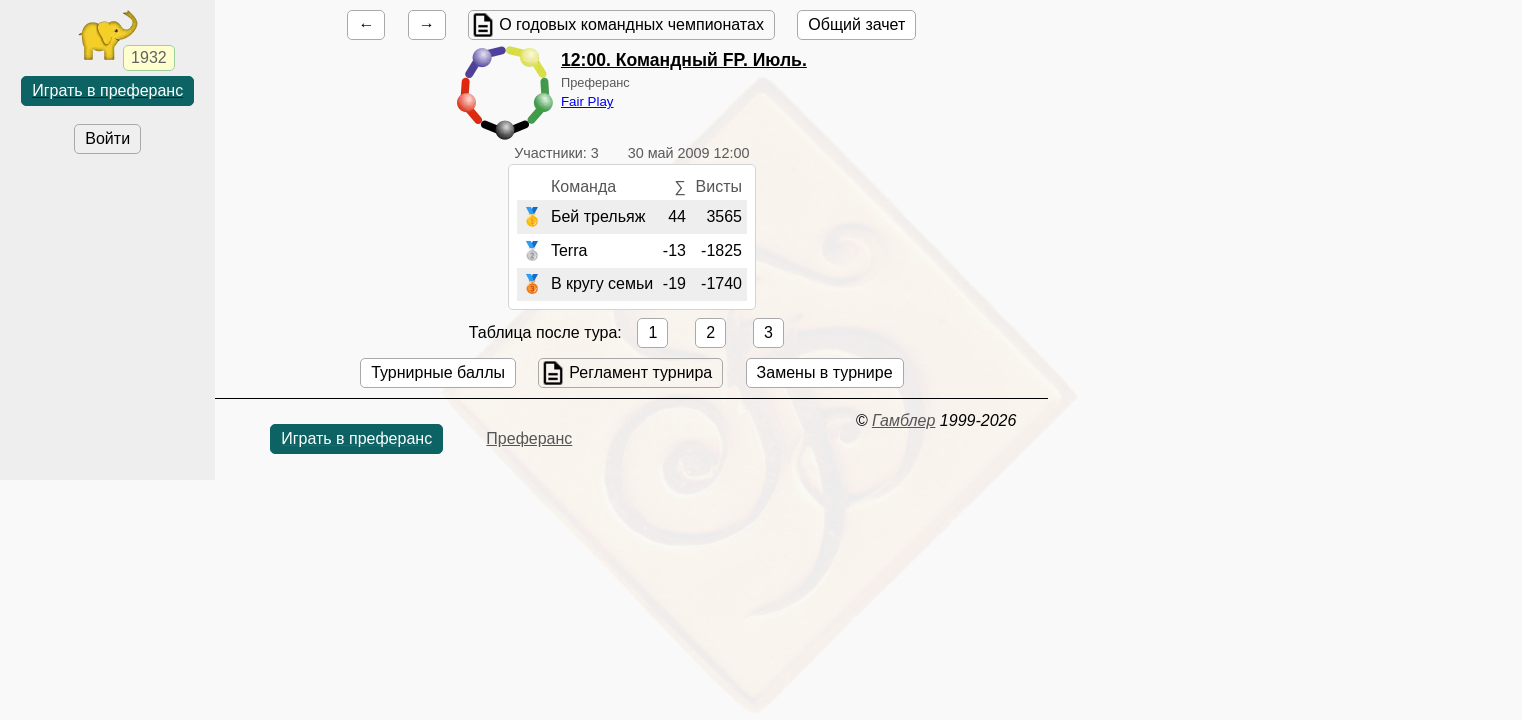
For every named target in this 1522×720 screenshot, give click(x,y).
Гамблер (904, 420)
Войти (107, 138)
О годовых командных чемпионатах (631, 24)
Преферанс (529, 438)
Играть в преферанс (107, 90)
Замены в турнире (825, 372)
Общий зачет (856, 24)
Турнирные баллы (438, 372)
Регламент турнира (640, 372)
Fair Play (587, 101)
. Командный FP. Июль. (684, 60)
